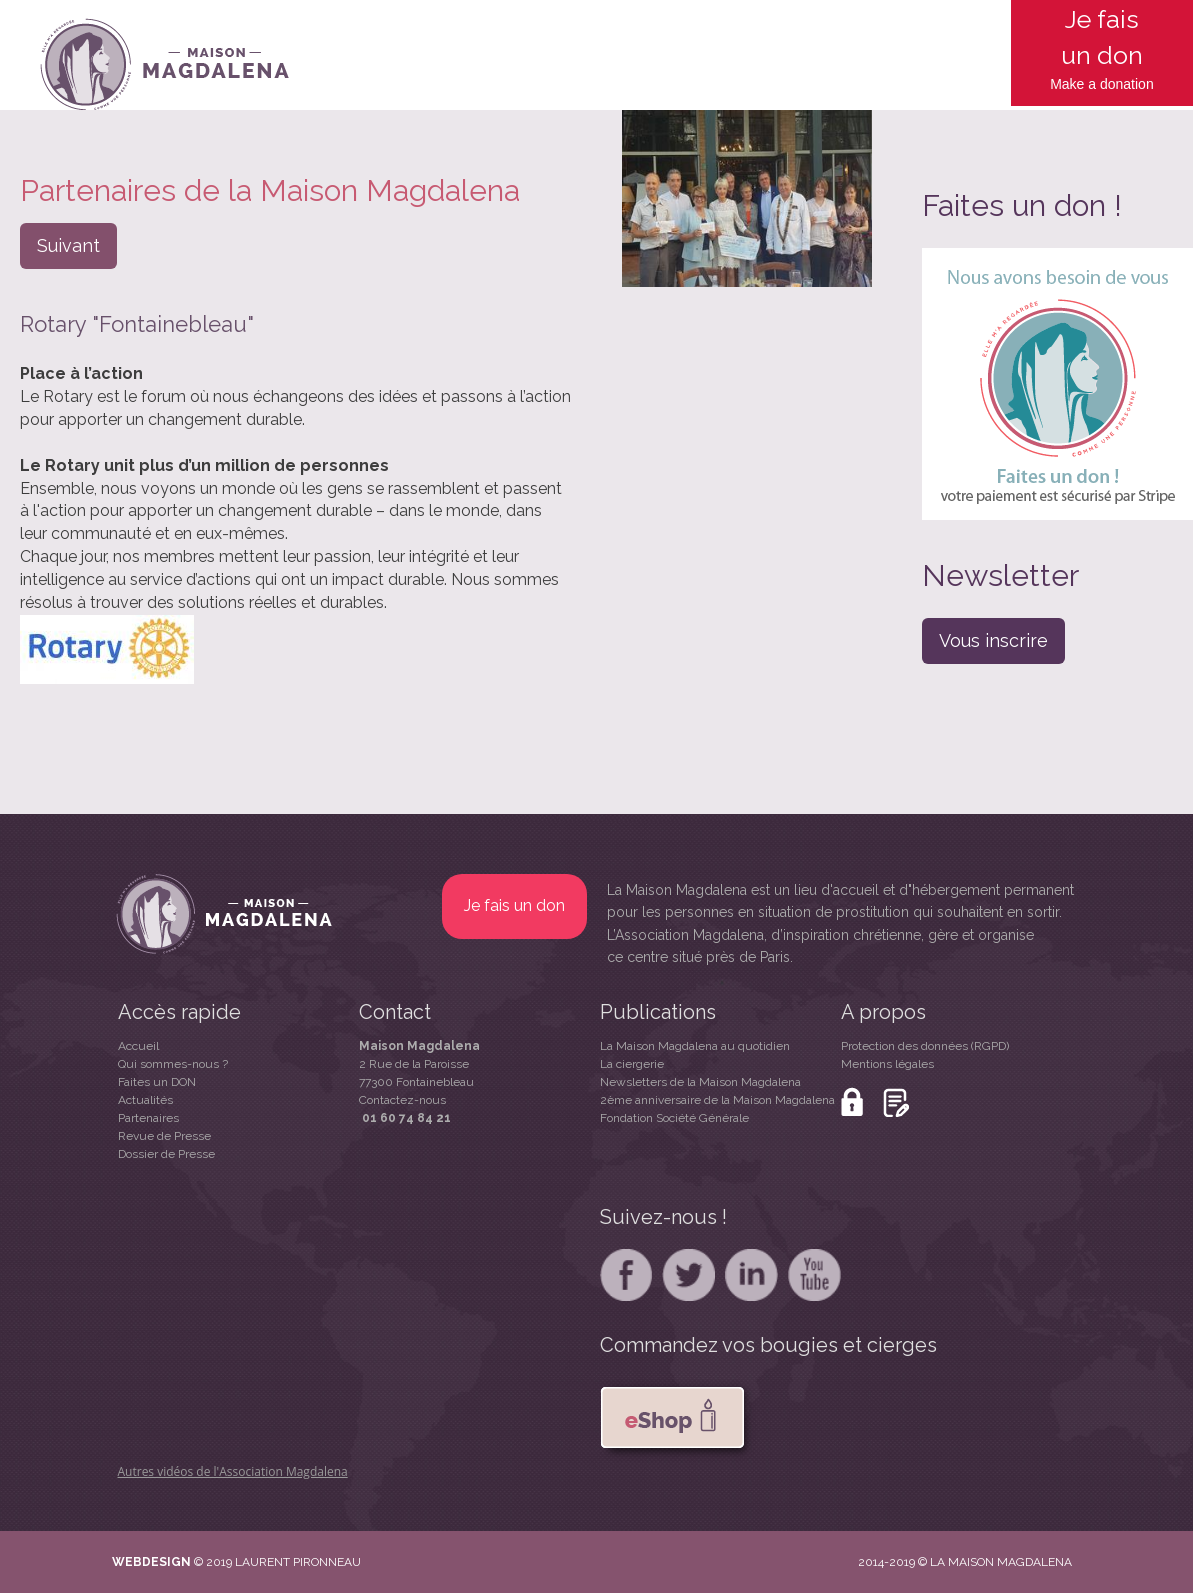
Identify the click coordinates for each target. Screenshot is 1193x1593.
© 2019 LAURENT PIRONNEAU (277, 1562)
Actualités (145, 1100)
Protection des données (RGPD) (925, 1046)
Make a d (1079, 84)
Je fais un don (514, 905)
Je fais (1102, 19)
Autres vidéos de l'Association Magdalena (233, 1471)
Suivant (68, 245)
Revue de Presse (164, 1136)
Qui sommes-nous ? (173, 1064)
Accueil (138, 1046)
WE (122, 1562)
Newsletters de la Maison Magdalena (700, 1082)
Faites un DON (157, 1082)
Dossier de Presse (166, 1154)
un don (1102, 55)
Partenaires (148, 1118)
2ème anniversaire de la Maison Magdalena (717, 1100)
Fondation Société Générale (674, 1118)
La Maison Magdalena (677, 890)
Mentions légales (887, 1064)
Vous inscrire (993, 640)
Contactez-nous (402, 1100)
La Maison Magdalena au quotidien (695, 1046)
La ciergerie (632, 1064)
